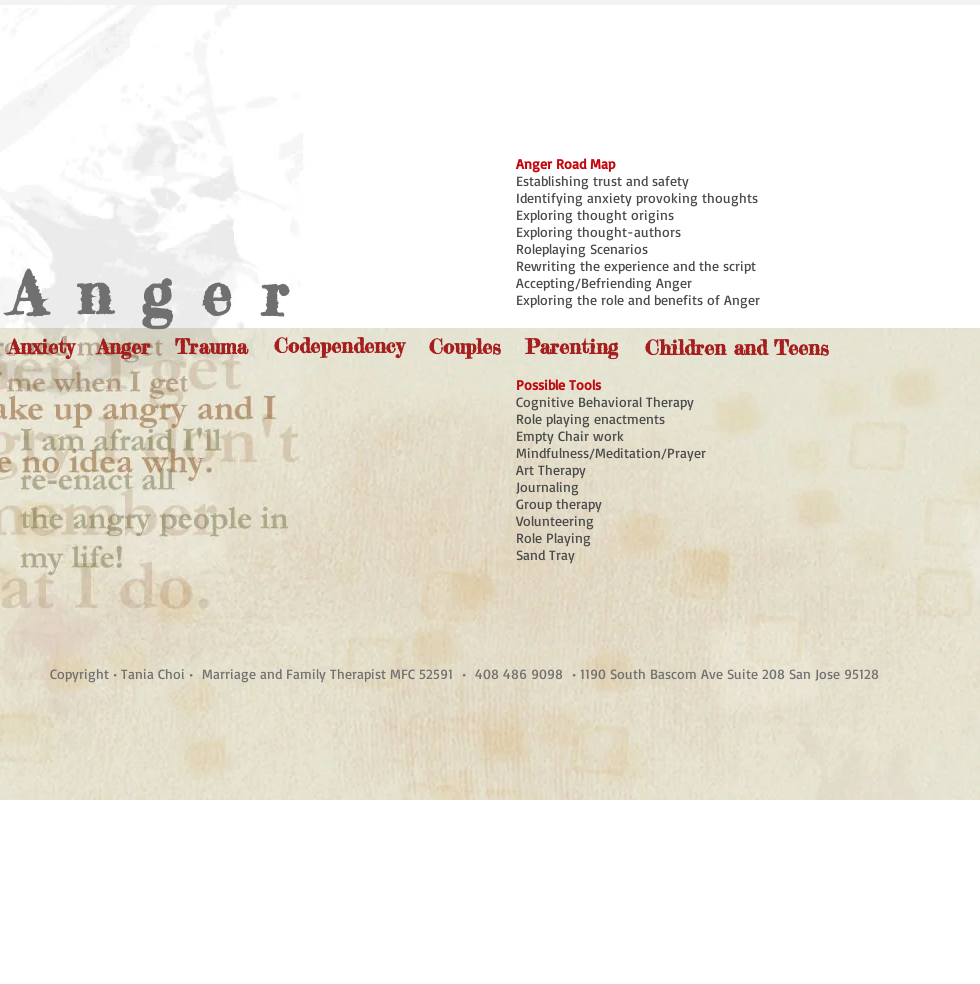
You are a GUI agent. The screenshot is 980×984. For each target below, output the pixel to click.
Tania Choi (155, 673)
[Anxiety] (40, 346)
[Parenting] (571, 346)
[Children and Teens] (736, 347)
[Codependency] (339, 345)
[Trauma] (210, 346)
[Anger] (123, 346)
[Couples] (465, 346)
